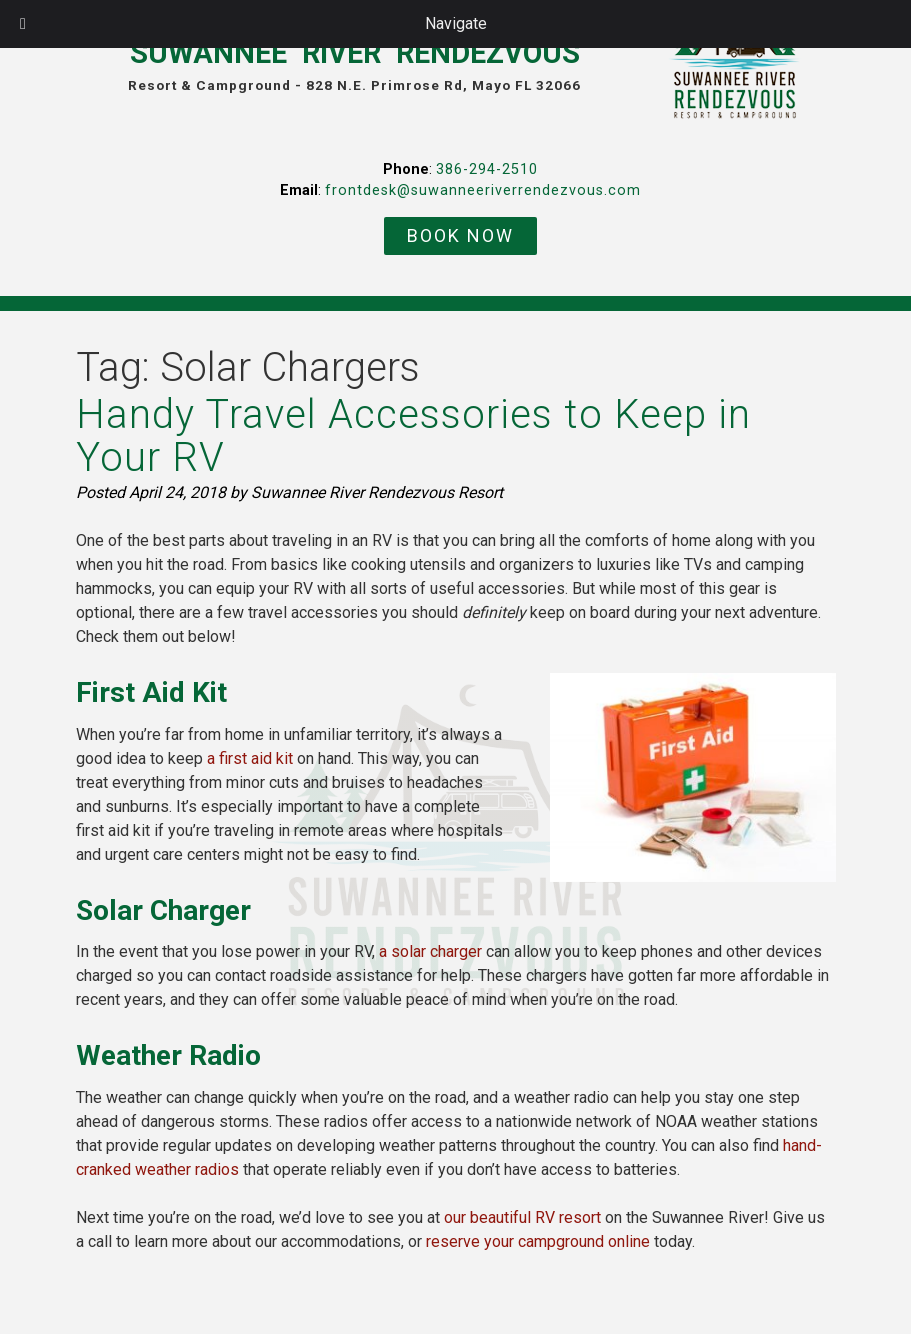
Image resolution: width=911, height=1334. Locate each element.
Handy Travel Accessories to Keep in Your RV (413, 436)
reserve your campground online (538, 1241)
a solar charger (430, 951)
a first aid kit (250, 758)
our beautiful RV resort (522, 1217)
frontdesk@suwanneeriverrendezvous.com (483, 190)
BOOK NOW (460, 235)
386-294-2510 (487, 169)
